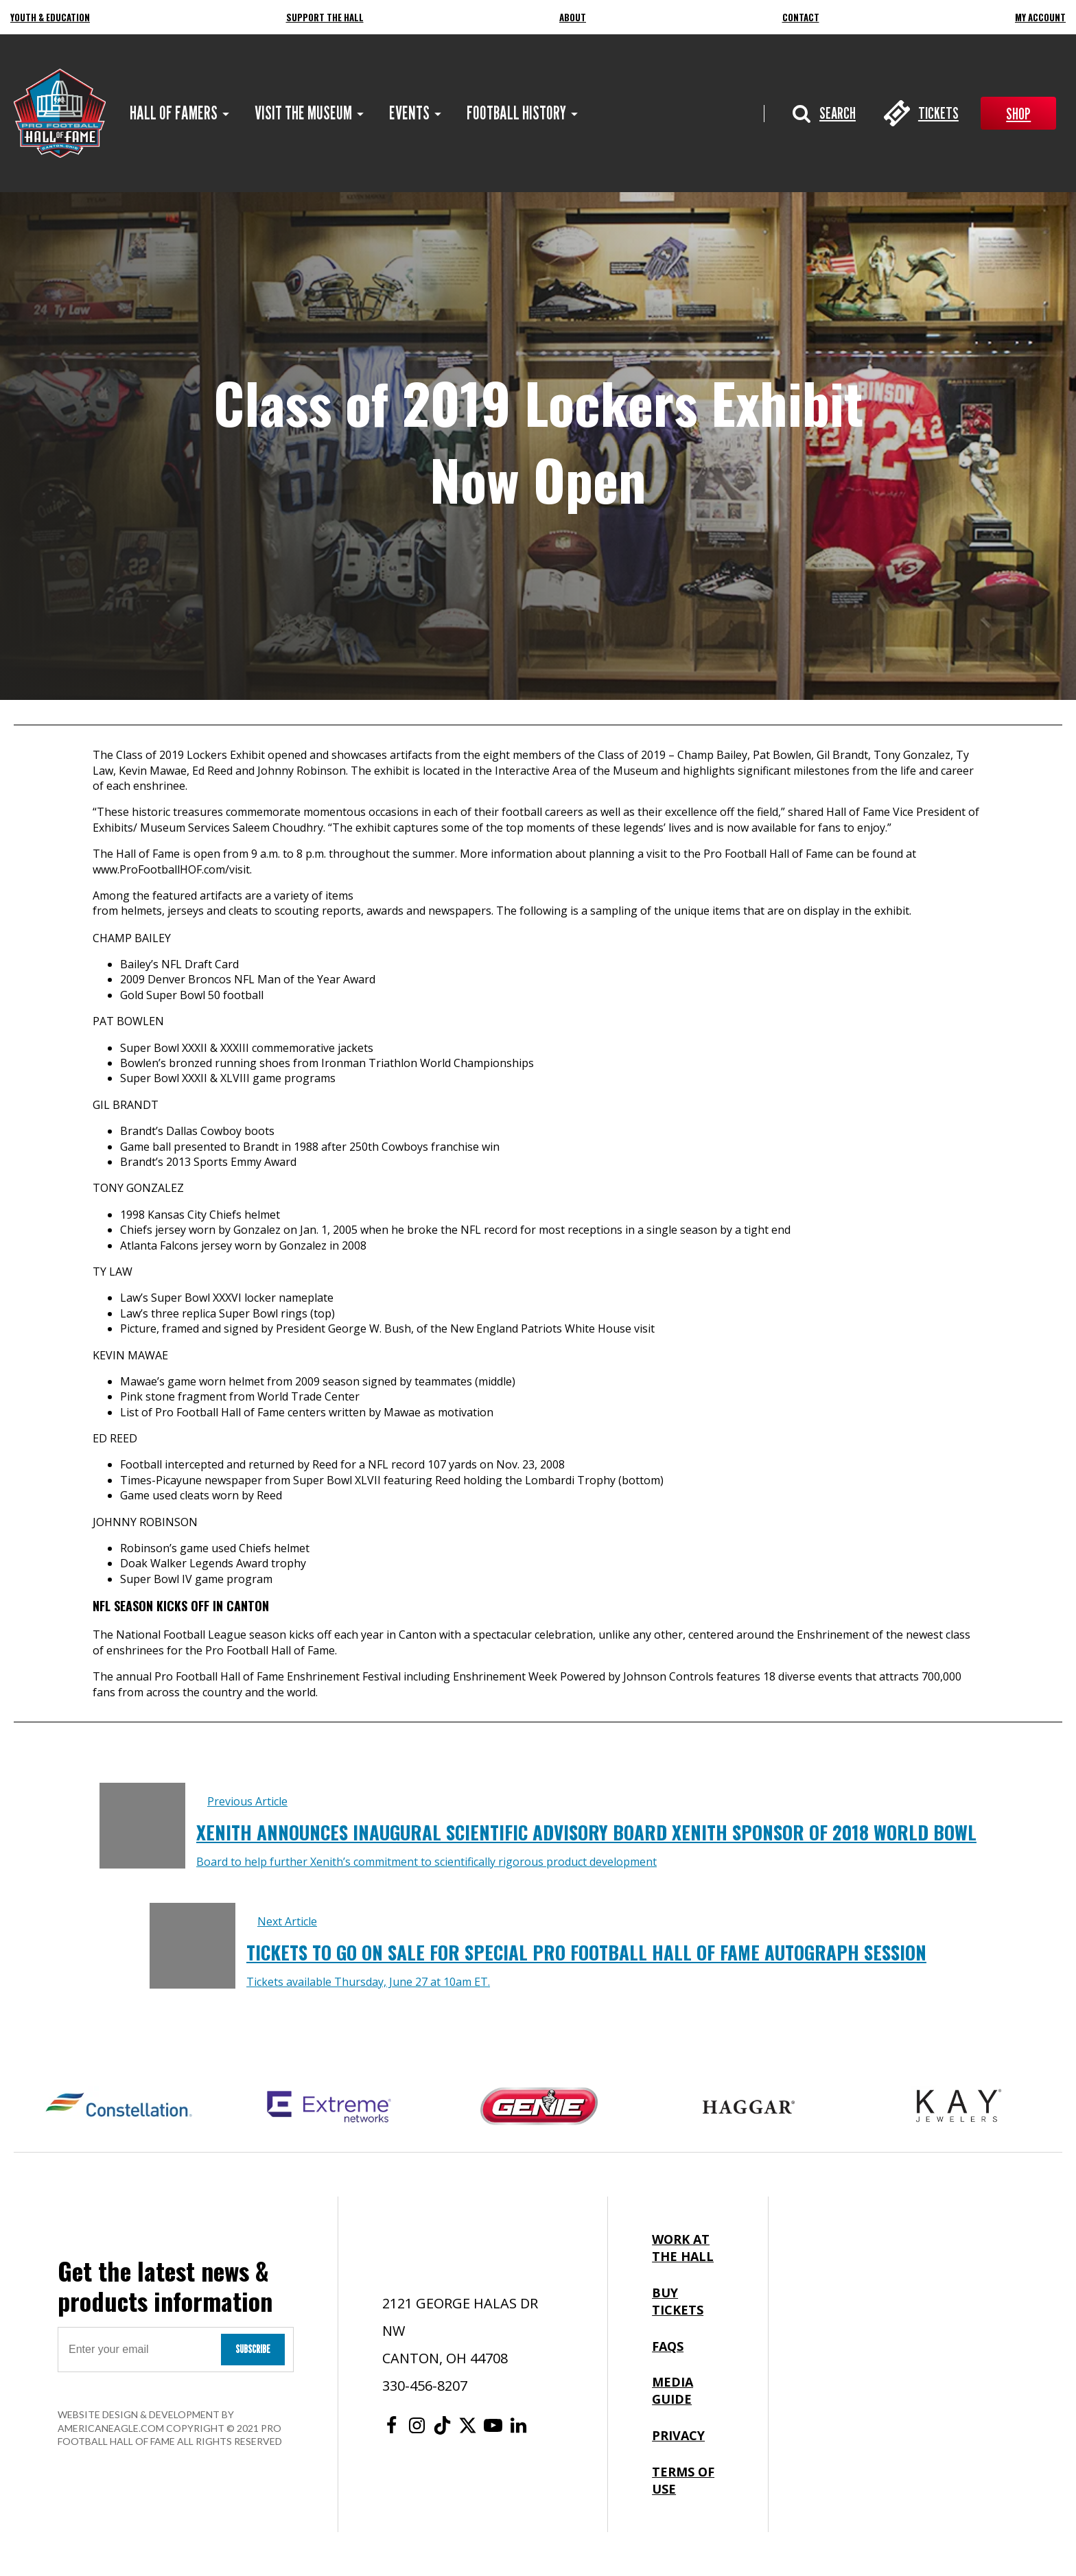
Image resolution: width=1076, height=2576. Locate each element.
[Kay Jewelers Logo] (959, 2106)
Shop (1018, 114)
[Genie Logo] (539, 2106)
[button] (823, 113)
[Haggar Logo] (749, 2106)
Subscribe (252, 2349)
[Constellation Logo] (119, 2106)
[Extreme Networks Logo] (329, 2106)
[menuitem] (173, 113)
